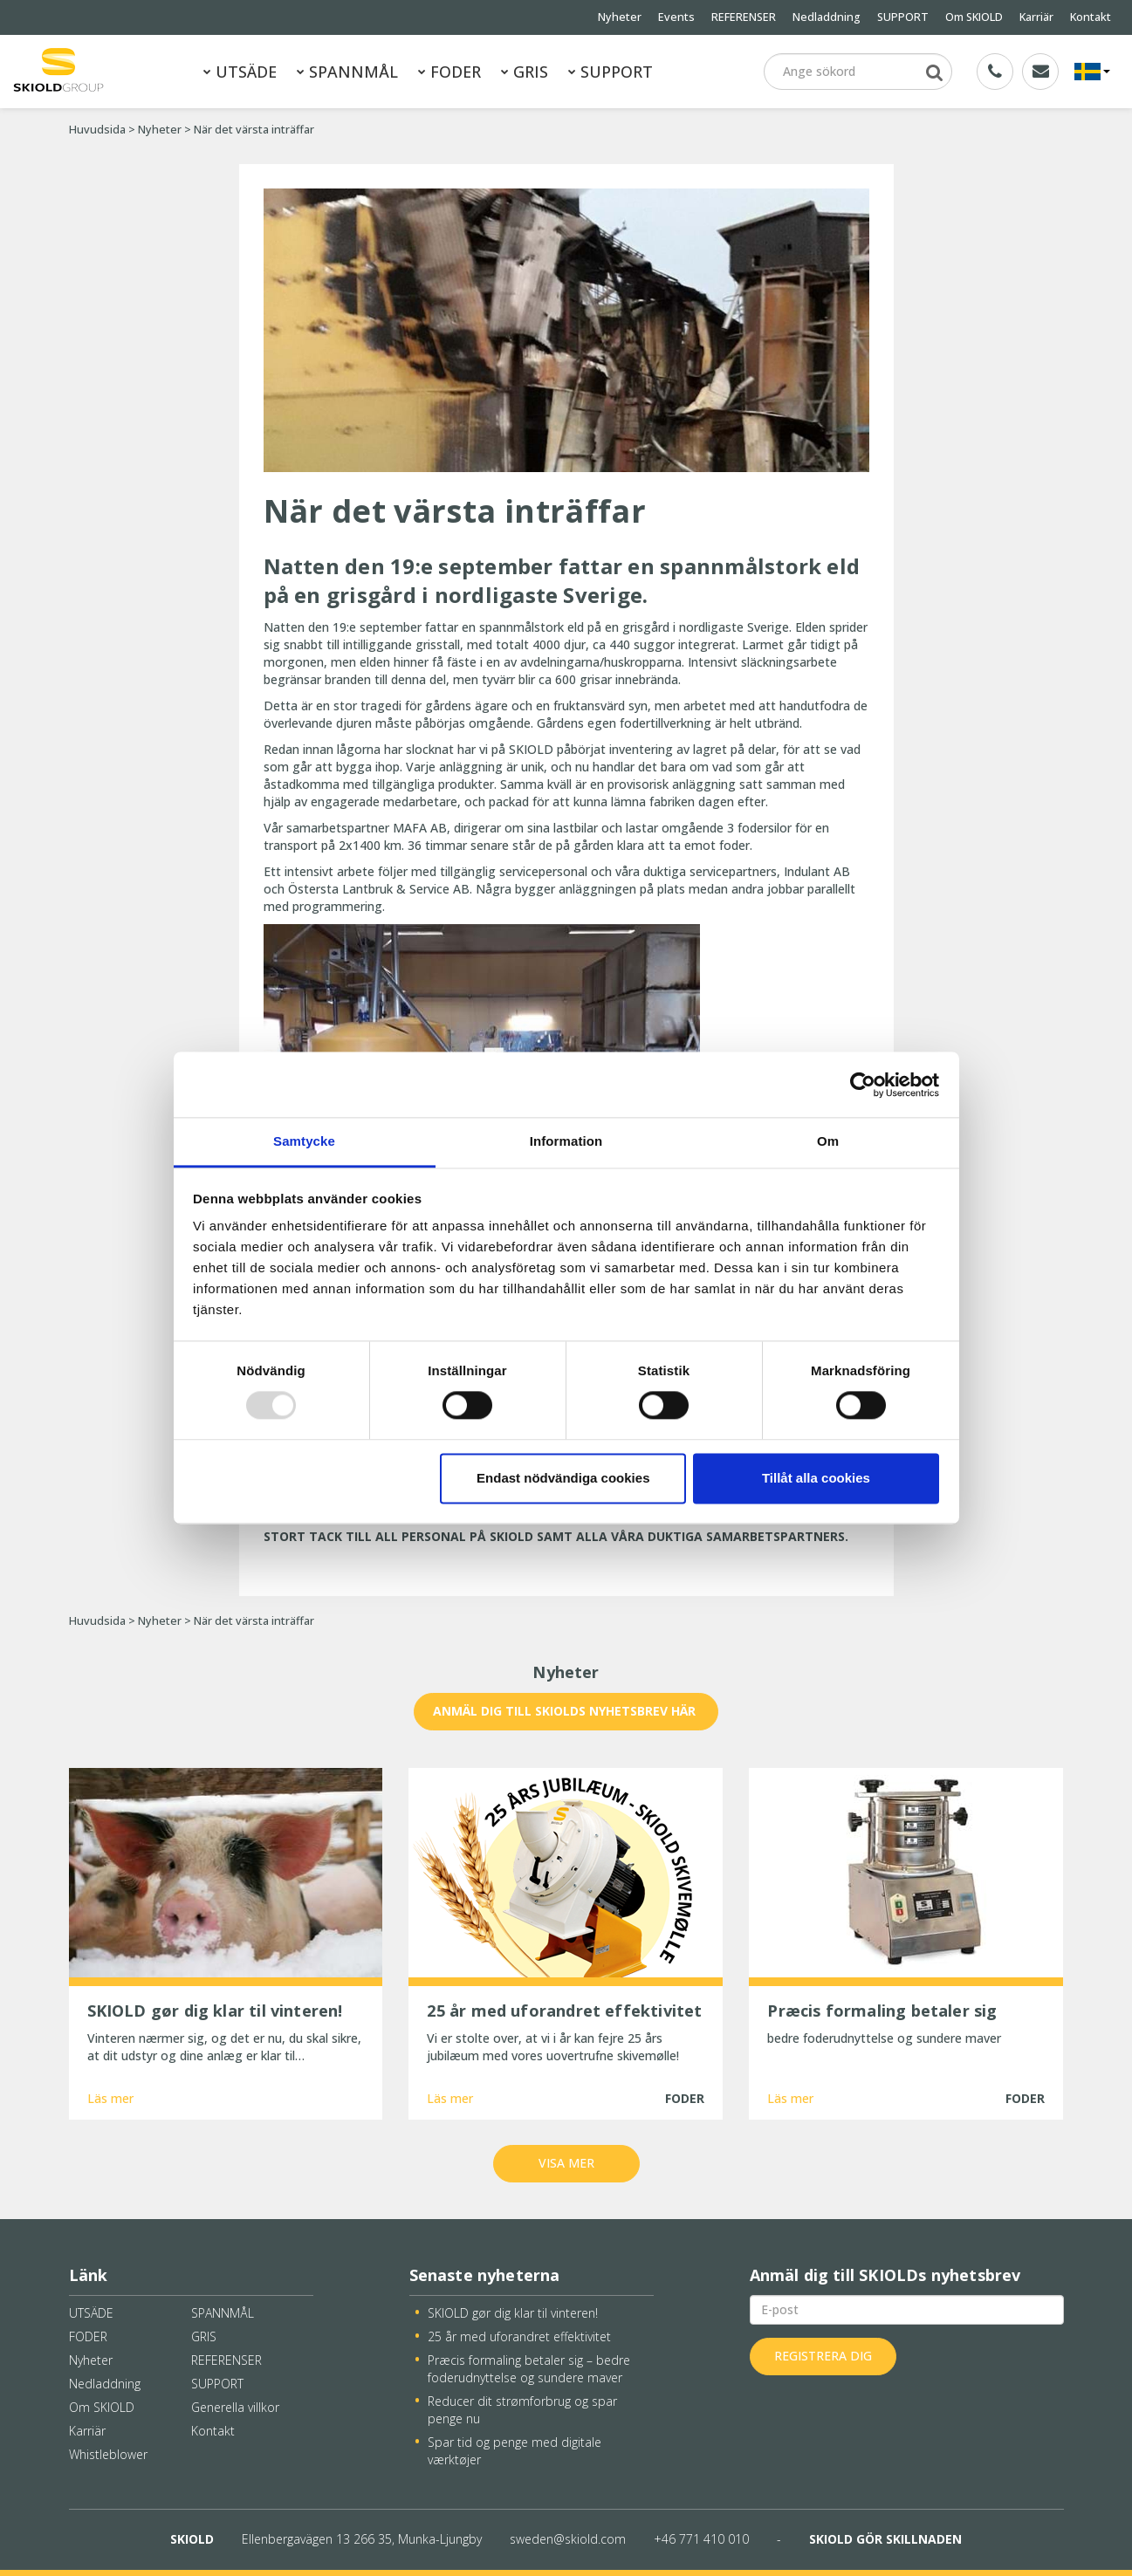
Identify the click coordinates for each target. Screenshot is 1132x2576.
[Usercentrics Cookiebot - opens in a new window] (862, 1085)
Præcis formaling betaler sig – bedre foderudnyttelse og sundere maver (529, 2369)
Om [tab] (828, 1141)
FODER (449, 71)
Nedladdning (826, 17)
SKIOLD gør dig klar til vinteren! (513, 2313)
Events (676, 17)
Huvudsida (97, 129)
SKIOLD (192, 2539)
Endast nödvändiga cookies (563, 1477)
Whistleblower (108, 2454)
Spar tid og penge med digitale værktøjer (514, 2451)
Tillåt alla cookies (816, 1477)
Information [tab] (566, 1141)
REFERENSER (743, 17)
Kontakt (1090, 17)
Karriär (1036, 17)
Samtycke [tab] (304, 1141)
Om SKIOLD (974, 17)
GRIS (524, 71)
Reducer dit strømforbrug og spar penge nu (522, 2410)
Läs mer (110, 2098)
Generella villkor (235, 2407)
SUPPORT (903, 17)
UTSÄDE (240, 71)
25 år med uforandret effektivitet (519, 2336)
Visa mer (566, 2163)
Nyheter (619, 17)
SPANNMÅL (347, 71)
